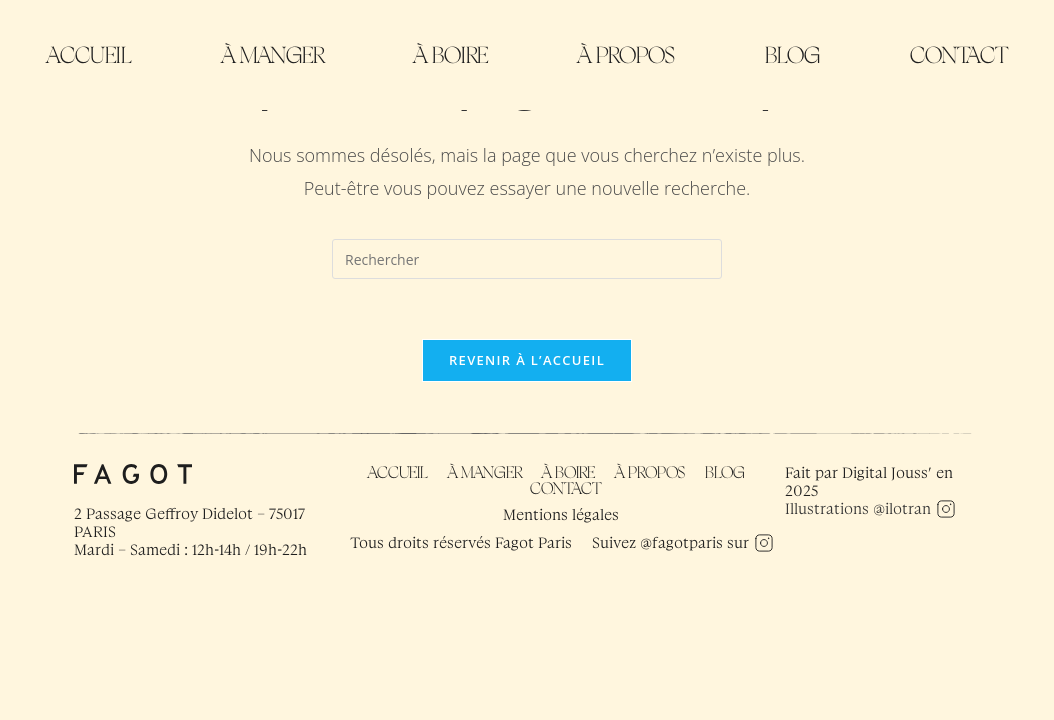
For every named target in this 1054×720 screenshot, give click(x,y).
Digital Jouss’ (887, 473)
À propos (626, 55)
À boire (451, 55)
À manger (273, 55)
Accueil (89, 55)
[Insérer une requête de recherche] (527, 259)
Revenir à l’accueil (527, 360)
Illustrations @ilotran (858, 509)
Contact (959, 55)
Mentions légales (561, 515)
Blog (792, 55)
